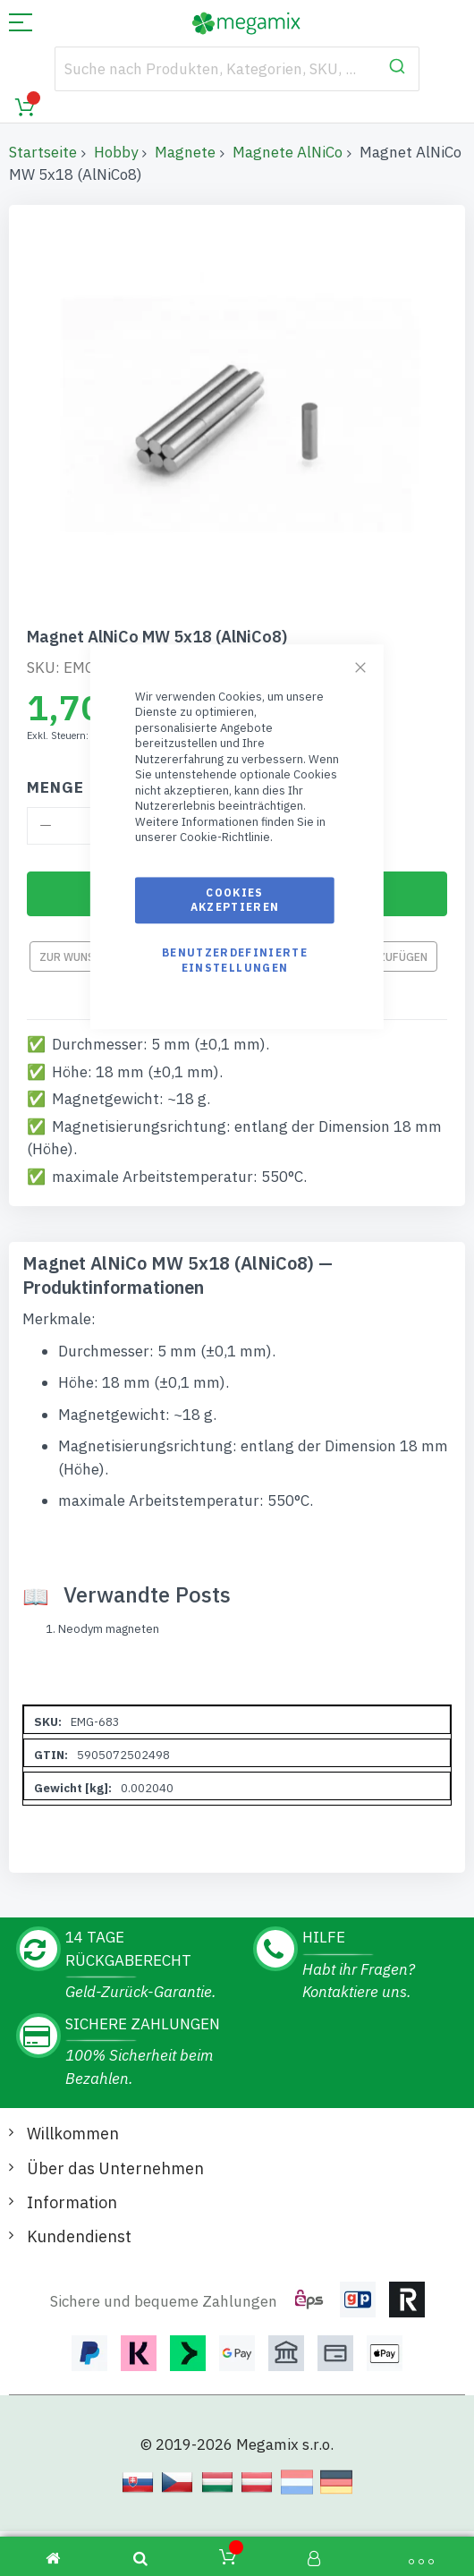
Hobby (116, 152)
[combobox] (237, 69)
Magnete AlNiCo (288, 152)
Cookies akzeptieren (235, 900)
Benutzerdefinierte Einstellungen (235, 960)
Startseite (43, 152)
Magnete (185, 152)
